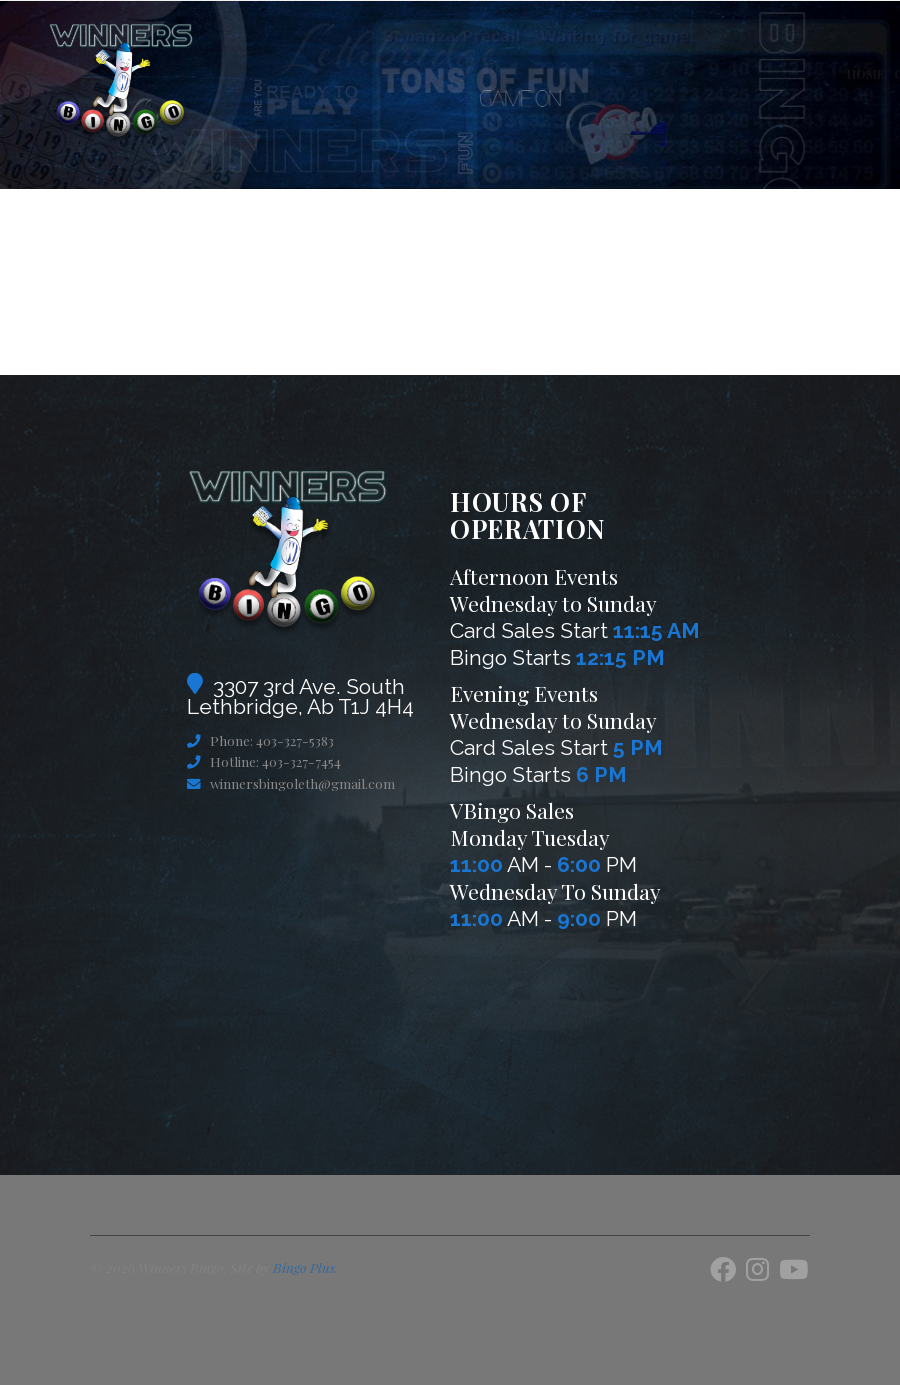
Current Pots (466, 74)
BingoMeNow (835, 74)
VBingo (547, 74)
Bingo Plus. (305, 1267)
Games (602, 74)
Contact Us (742, 74)
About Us (663, 74)
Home (391, 74)
